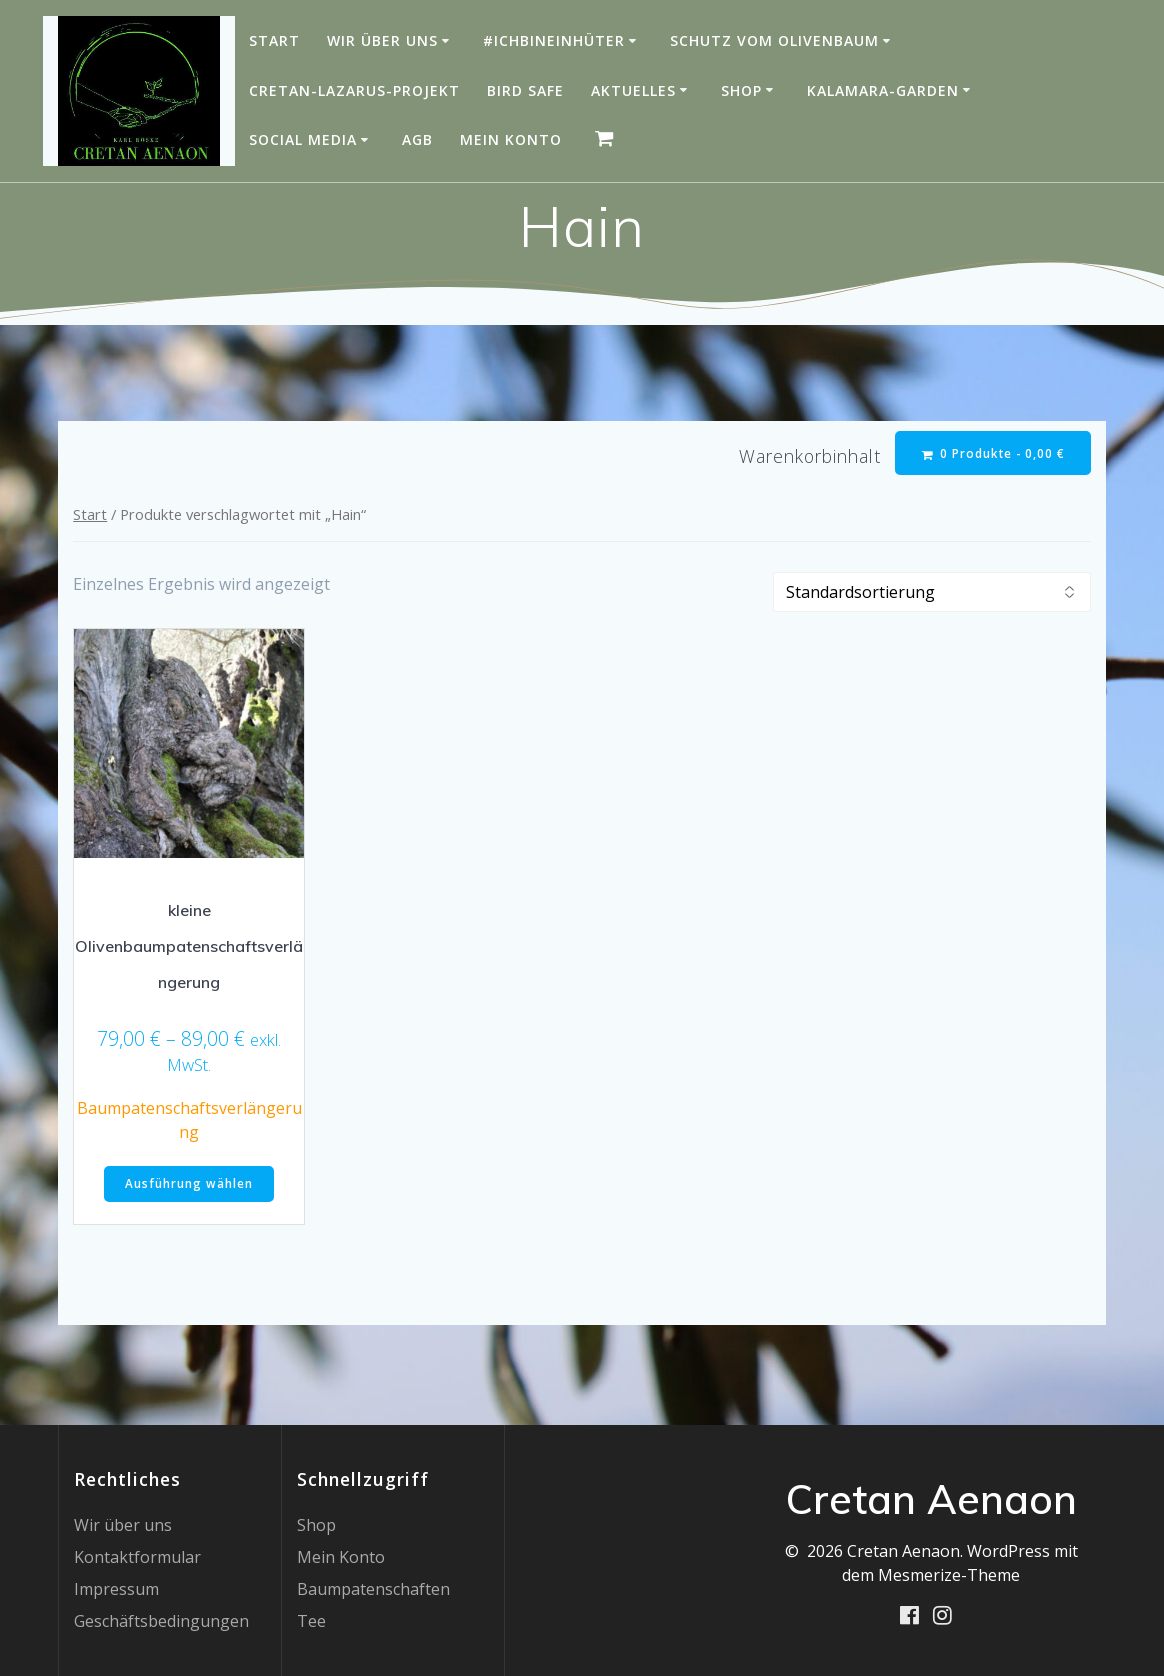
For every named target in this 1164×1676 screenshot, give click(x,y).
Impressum (116, 1589)
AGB (417, 139)
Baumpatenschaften (373, 1589)
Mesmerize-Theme (949, 1575)
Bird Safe (525, 90)
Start (274, 40)
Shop (741, 90)
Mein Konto (511, 139)
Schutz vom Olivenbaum (774, 40)
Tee (311, 1621)
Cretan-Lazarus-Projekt (354, 90)
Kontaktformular (137, 1557)
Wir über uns (382, 40)
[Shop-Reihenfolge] (932, 593)
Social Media (303, 139)
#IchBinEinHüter (554, 40)
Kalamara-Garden (883, 90)
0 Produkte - (992, 453)
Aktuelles (633, 90)
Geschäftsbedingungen (161, 1621)
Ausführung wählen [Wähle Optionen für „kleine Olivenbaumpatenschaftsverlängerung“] (189, 1185)
